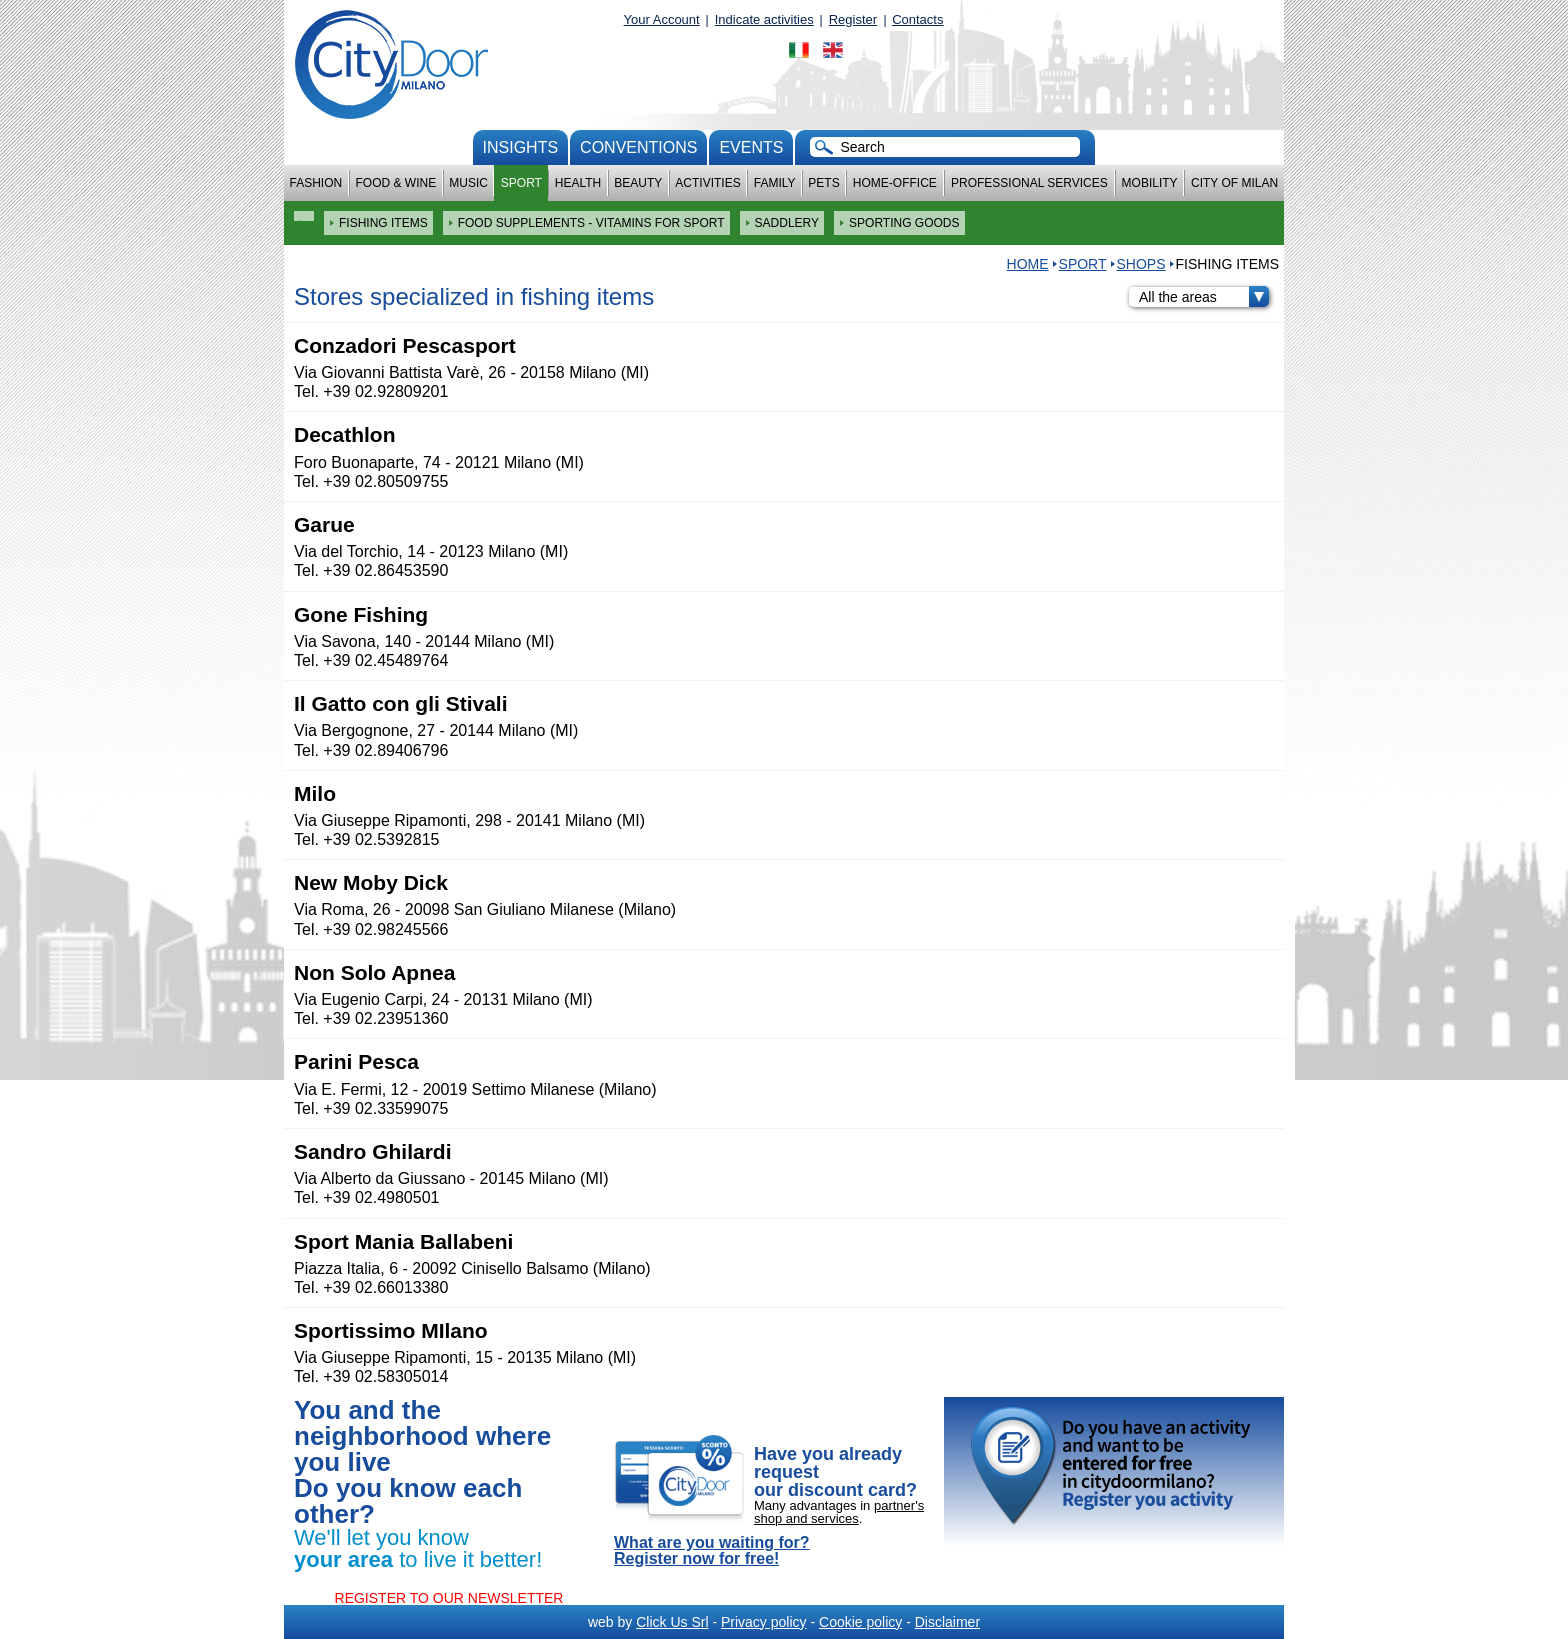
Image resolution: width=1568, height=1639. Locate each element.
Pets (823, 183)
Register (853, 19)
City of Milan (1234, 183)
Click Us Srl (672, 1622)
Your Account (662, 19)
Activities (707, 183)
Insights (521, 147)
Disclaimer (947, 1622)
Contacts (917, 19)
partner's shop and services (839, 1512)
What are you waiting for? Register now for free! (712, 1551)
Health (578, 183)
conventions (638, 147)
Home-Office (895, 183)
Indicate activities (764, 19)
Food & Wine (395, 183)
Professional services (1029, 183)
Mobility (1150, 183)
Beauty (638, 183)
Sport (521, 183)
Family (775, 183)
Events (751, 147)
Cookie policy (860, 1622)
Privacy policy (764, 1622)
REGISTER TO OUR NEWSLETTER (449, 1598)
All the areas (1204, 297)
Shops (1141, 264)
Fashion (316, 183)
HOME (1028, 264)
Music (468, 183)
